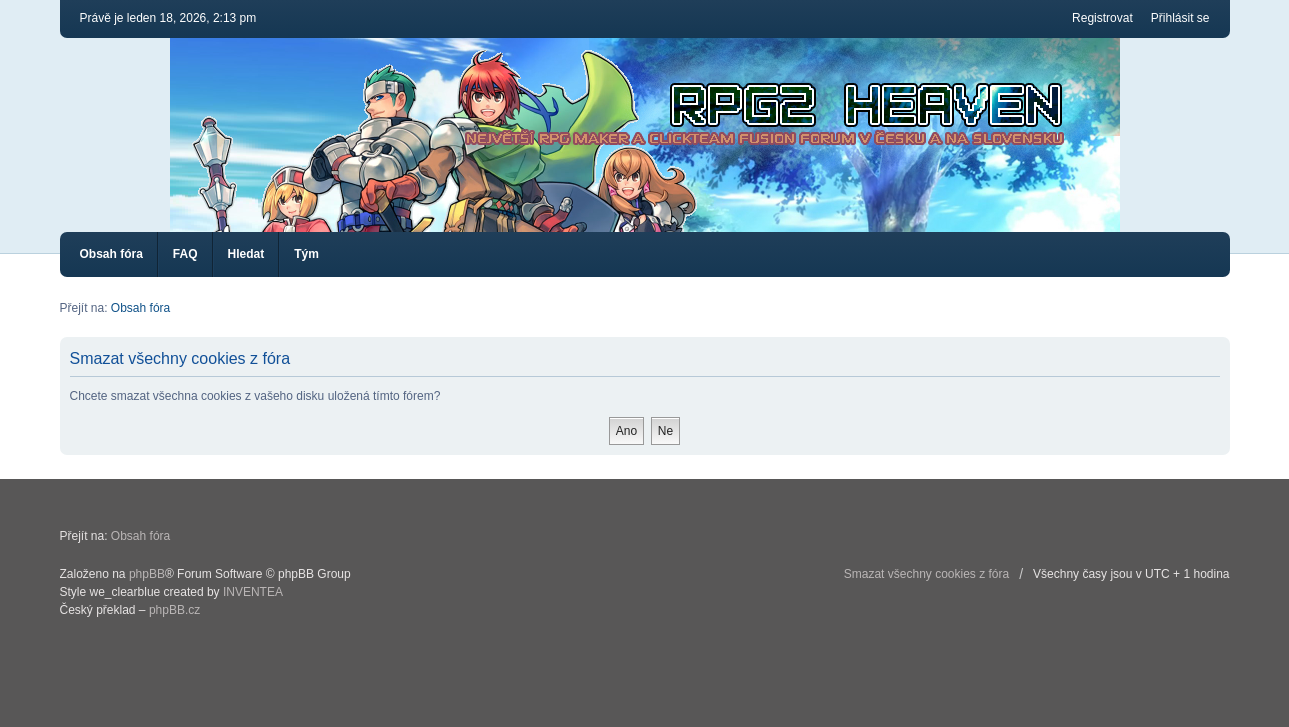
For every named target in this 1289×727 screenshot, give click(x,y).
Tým (306, 254)
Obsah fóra (111, 254)
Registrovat (1102, 18)
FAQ (185, 254)
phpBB (147, 574)
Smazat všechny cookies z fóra (926, 574)
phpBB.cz (174, 610)
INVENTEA (253, 592)
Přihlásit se (1180, 18)
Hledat (246, 254)
